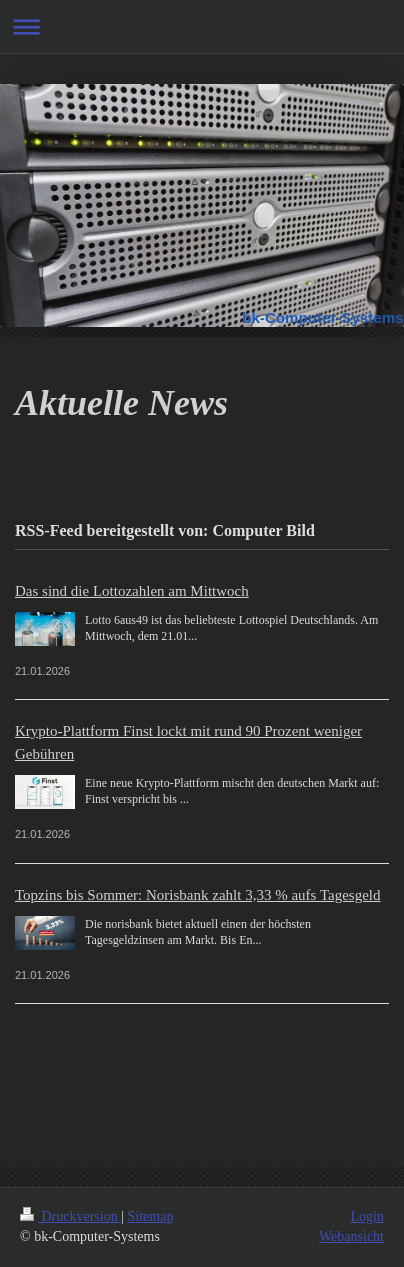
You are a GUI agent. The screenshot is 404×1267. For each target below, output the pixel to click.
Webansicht (351, 1236)
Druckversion (70, 1216)
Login (367, 1216)
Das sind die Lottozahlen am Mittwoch (132, 591)
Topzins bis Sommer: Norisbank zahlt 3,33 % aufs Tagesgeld (197, 895)
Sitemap (151, 1216)
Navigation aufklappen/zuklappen (202, 26)
